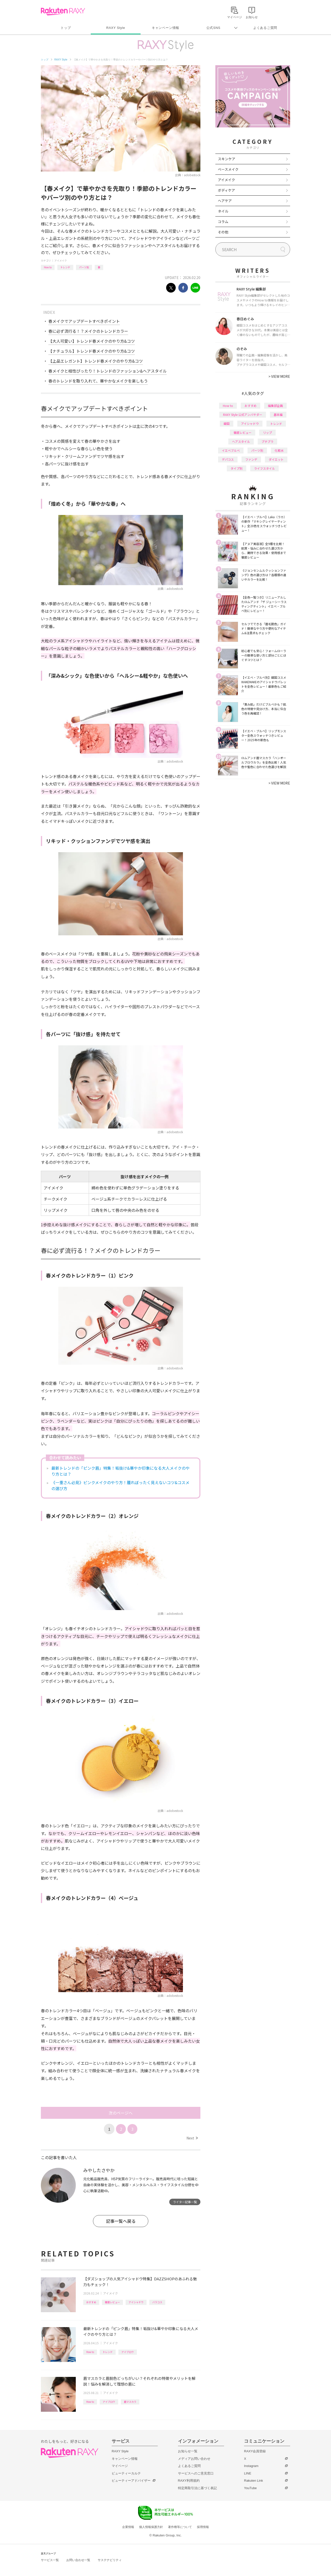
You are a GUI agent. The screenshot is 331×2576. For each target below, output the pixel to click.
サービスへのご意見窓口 (196, 2473)
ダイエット (276, 459)
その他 (223, 231)
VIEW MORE (279, 376)
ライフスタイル (264, 468)
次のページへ (121, 2113)
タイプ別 (237, 468)
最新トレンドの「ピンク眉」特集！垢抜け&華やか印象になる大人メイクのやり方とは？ (120, 1471)
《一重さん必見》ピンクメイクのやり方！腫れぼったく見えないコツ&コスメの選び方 (120, 1485)
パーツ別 (84, 267)
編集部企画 (275, 405)
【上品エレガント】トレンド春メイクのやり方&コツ (95, 361)
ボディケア (226, 190)
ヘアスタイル (241, 441)
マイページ (120, 2466)
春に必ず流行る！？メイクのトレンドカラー (88, 331)
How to (48, 267)
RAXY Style (115, 28)
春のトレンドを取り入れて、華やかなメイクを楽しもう (98, 381)
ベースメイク (228, 169)
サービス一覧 (50, 2560)
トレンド (65, 267)
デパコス (228, 459)
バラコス (157, 2302)
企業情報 (128, 2527)
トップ (66, 28)
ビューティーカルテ (126, 2473)
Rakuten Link (253, 2480)
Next (192, 2137)
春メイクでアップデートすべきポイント (84, 321)
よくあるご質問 (265, 28)
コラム (223, 221)
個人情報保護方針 (151, 2527)
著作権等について (180, 2527)
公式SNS (213, 28)
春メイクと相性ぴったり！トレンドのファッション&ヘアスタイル (107, 371)
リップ (267, 432)
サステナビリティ (110, 2560)
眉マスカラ (130, 2402)
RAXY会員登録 (255, 2451)
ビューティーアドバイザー (131, 2480)
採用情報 (203, 2527)
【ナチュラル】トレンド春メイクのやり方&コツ (91, 351)
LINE (247, 2473)
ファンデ (251, 459)
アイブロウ (127, 2352)
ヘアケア (225, 200)
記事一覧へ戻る (121, 2221)
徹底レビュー (112, 2302)
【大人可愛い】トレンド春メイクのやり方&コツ (91, 341)
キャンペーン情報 (165, 28)
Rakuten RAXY (63, 11)
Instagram (251, 2466)
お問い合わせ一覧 (78, 2560)
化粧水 (279, 450)
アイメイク (60, 260)
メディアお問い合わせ (194, 2459)
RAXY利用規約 (189, 2480)
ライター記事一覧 (185, 2202)
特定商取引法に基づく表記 (197, 2488)
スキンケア (226, 158)
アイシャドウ (136, 2302)
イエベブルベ (231, 450)
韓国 (227, 423)
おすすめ (91, 2302)
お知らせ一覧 (187, 2451)
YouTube (250, 2488)
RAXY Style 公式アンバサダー (242, 414)
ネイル (223, 211)
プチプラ (267, 441)
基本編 (278, 414)
